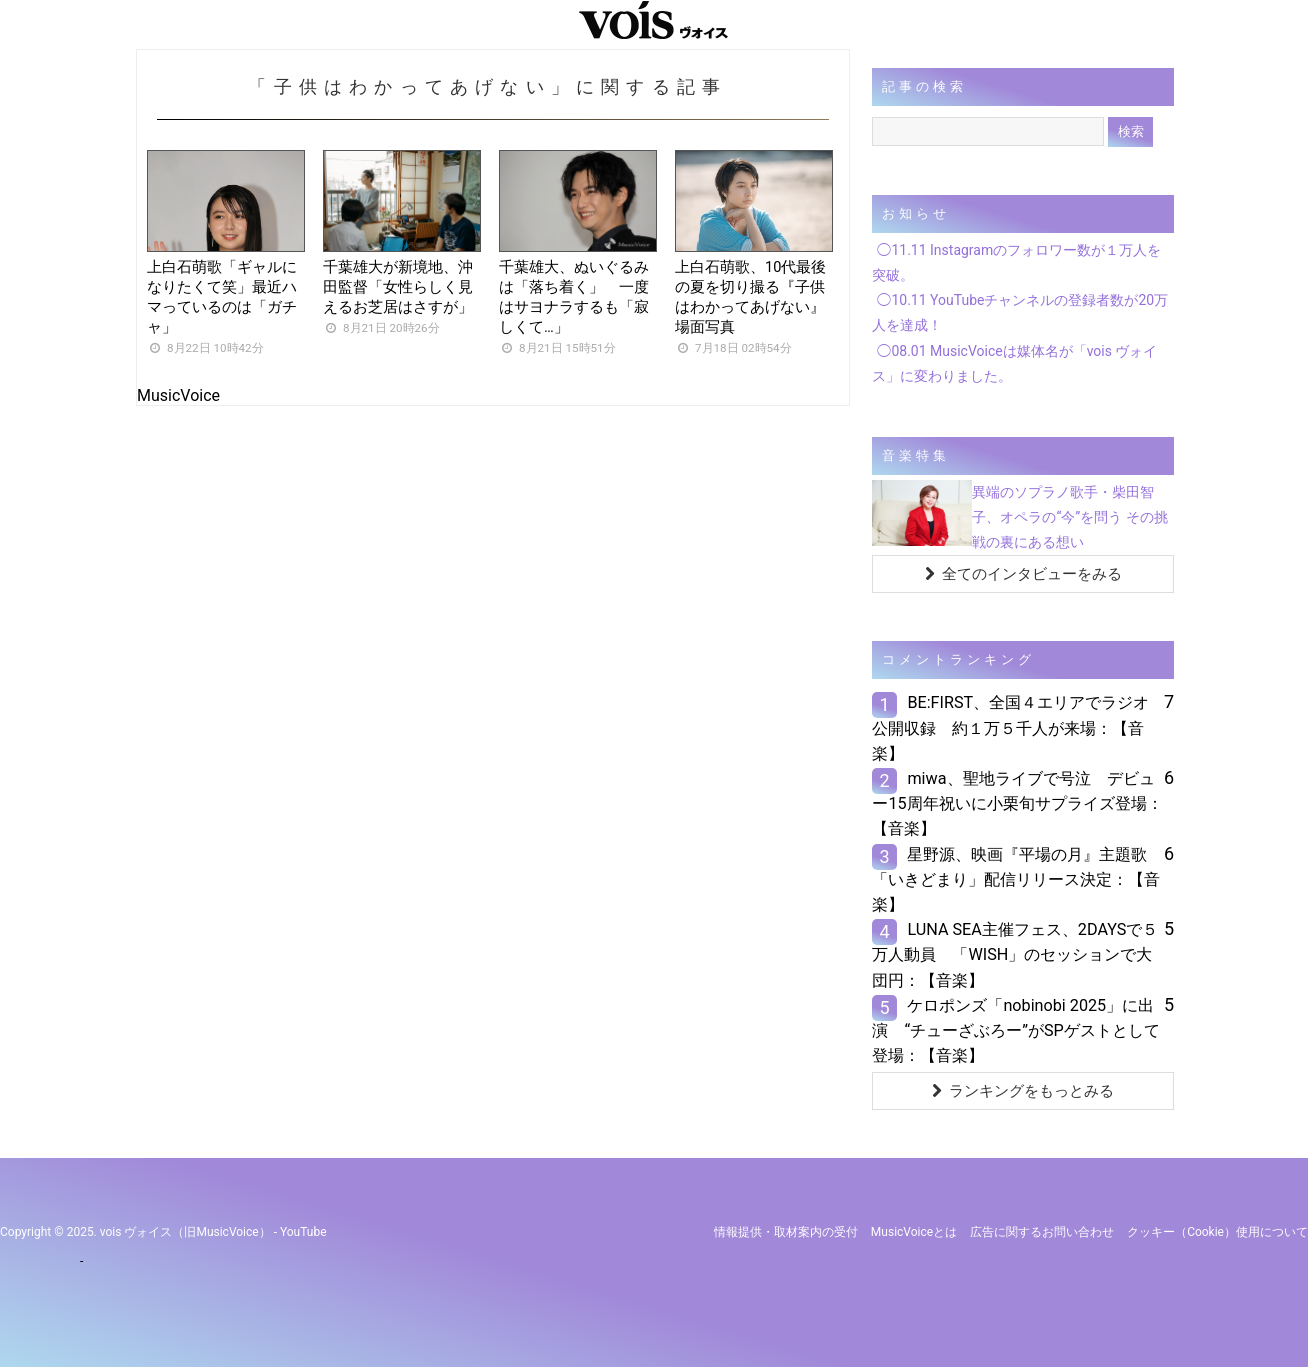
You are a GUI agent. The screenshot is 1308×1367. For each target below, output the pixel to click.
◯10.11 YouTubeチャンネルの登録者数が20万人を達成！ (1020, 312)
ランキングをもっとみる (1023, 1091)
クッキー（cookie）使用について (1217, 1232)
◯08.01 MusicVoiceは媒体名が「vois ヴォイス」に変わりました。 (1014, 363)
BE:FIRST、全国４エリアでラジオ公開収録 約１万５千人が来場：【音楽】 (1010, 727)
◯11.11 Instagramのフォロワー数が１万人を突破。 (1016, 262)
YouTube (303, 1232)
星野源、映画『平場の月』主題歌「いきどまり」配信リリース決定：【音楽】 (1016, 879)
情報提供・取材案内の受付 (786, 1232)
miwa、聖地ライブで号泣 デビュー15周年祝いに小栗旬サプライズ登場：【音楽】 (1017, 803)
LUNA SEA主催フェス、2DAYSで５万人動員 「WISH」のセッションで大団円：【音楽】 (1015, 954)
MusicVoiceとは (914, 1232)
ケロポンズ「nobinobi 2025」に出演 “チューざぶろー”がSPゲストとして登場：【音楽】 (1015, 1030)
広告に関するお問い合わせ (1042, 1232)
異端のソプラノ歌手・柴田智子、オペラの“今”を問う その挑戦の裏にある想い (1069, 517)
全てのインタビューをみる (1023, 574)
